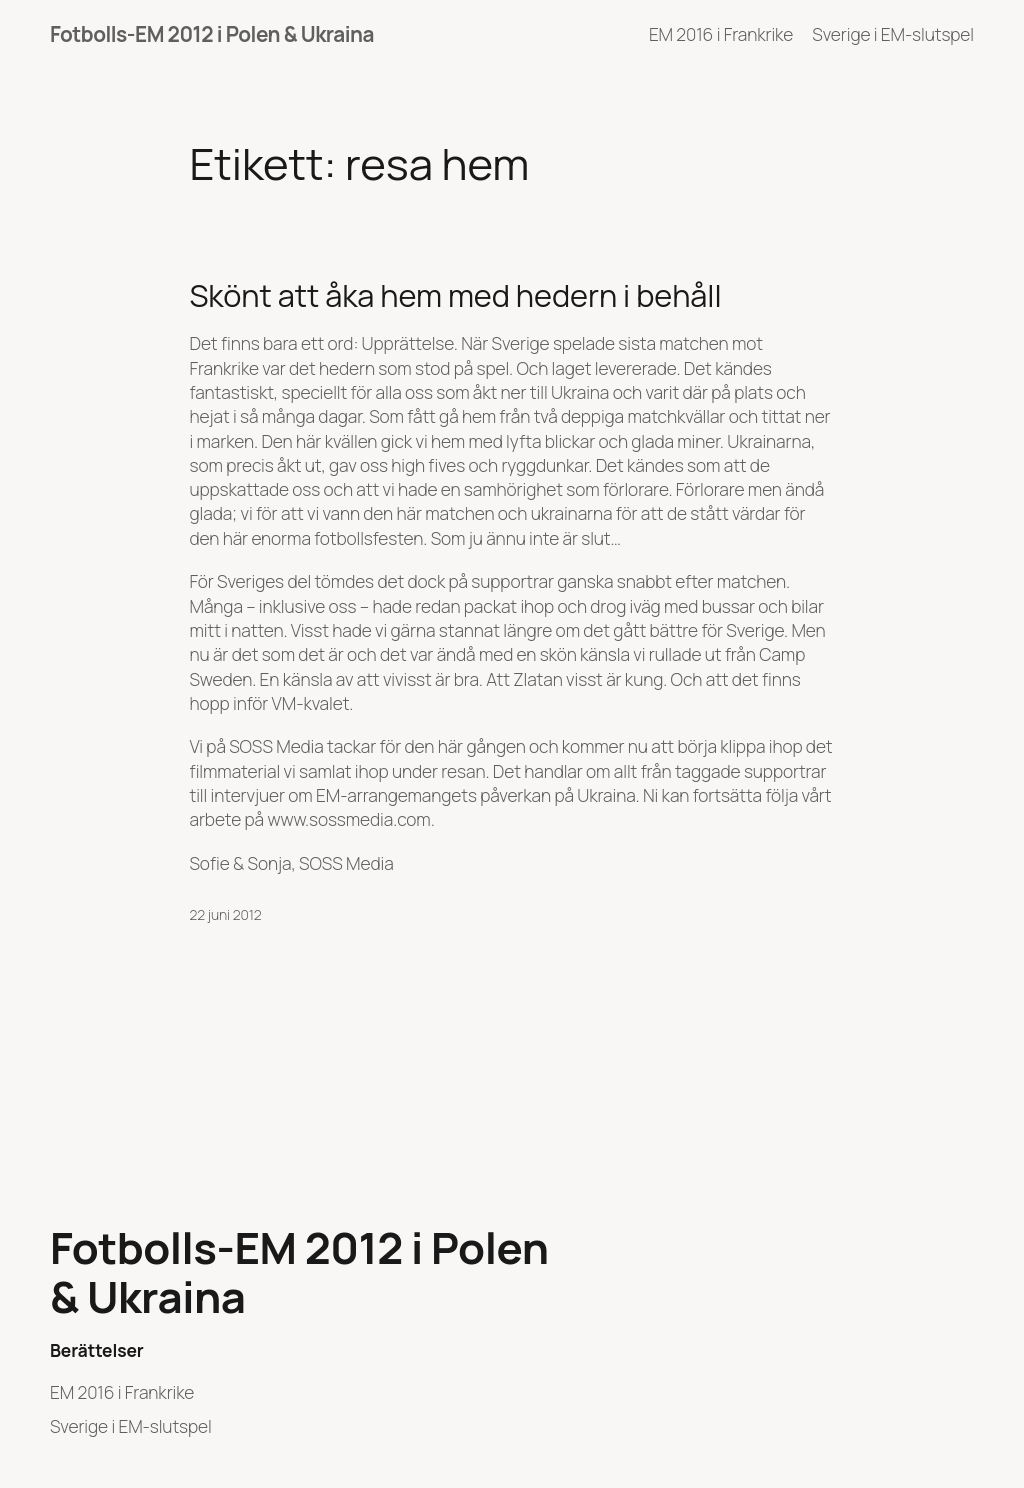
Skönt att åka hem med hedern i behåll (456, 295)
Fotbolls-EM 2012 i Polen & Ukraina (212, 34)
